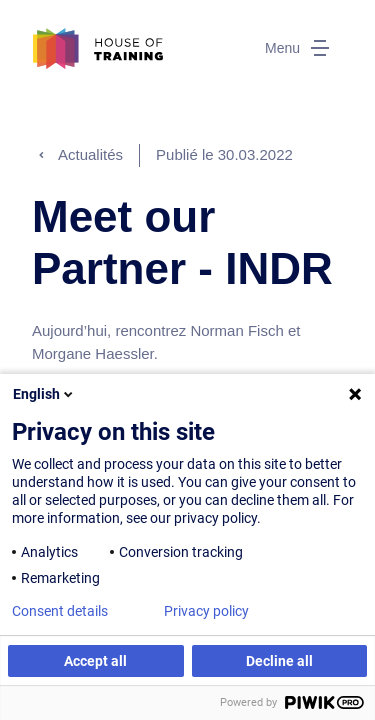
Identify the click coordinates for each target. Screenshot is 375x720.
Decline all (279, 661)
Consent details (60, 611)
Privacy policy (206, 611)
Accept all (95, 661)
